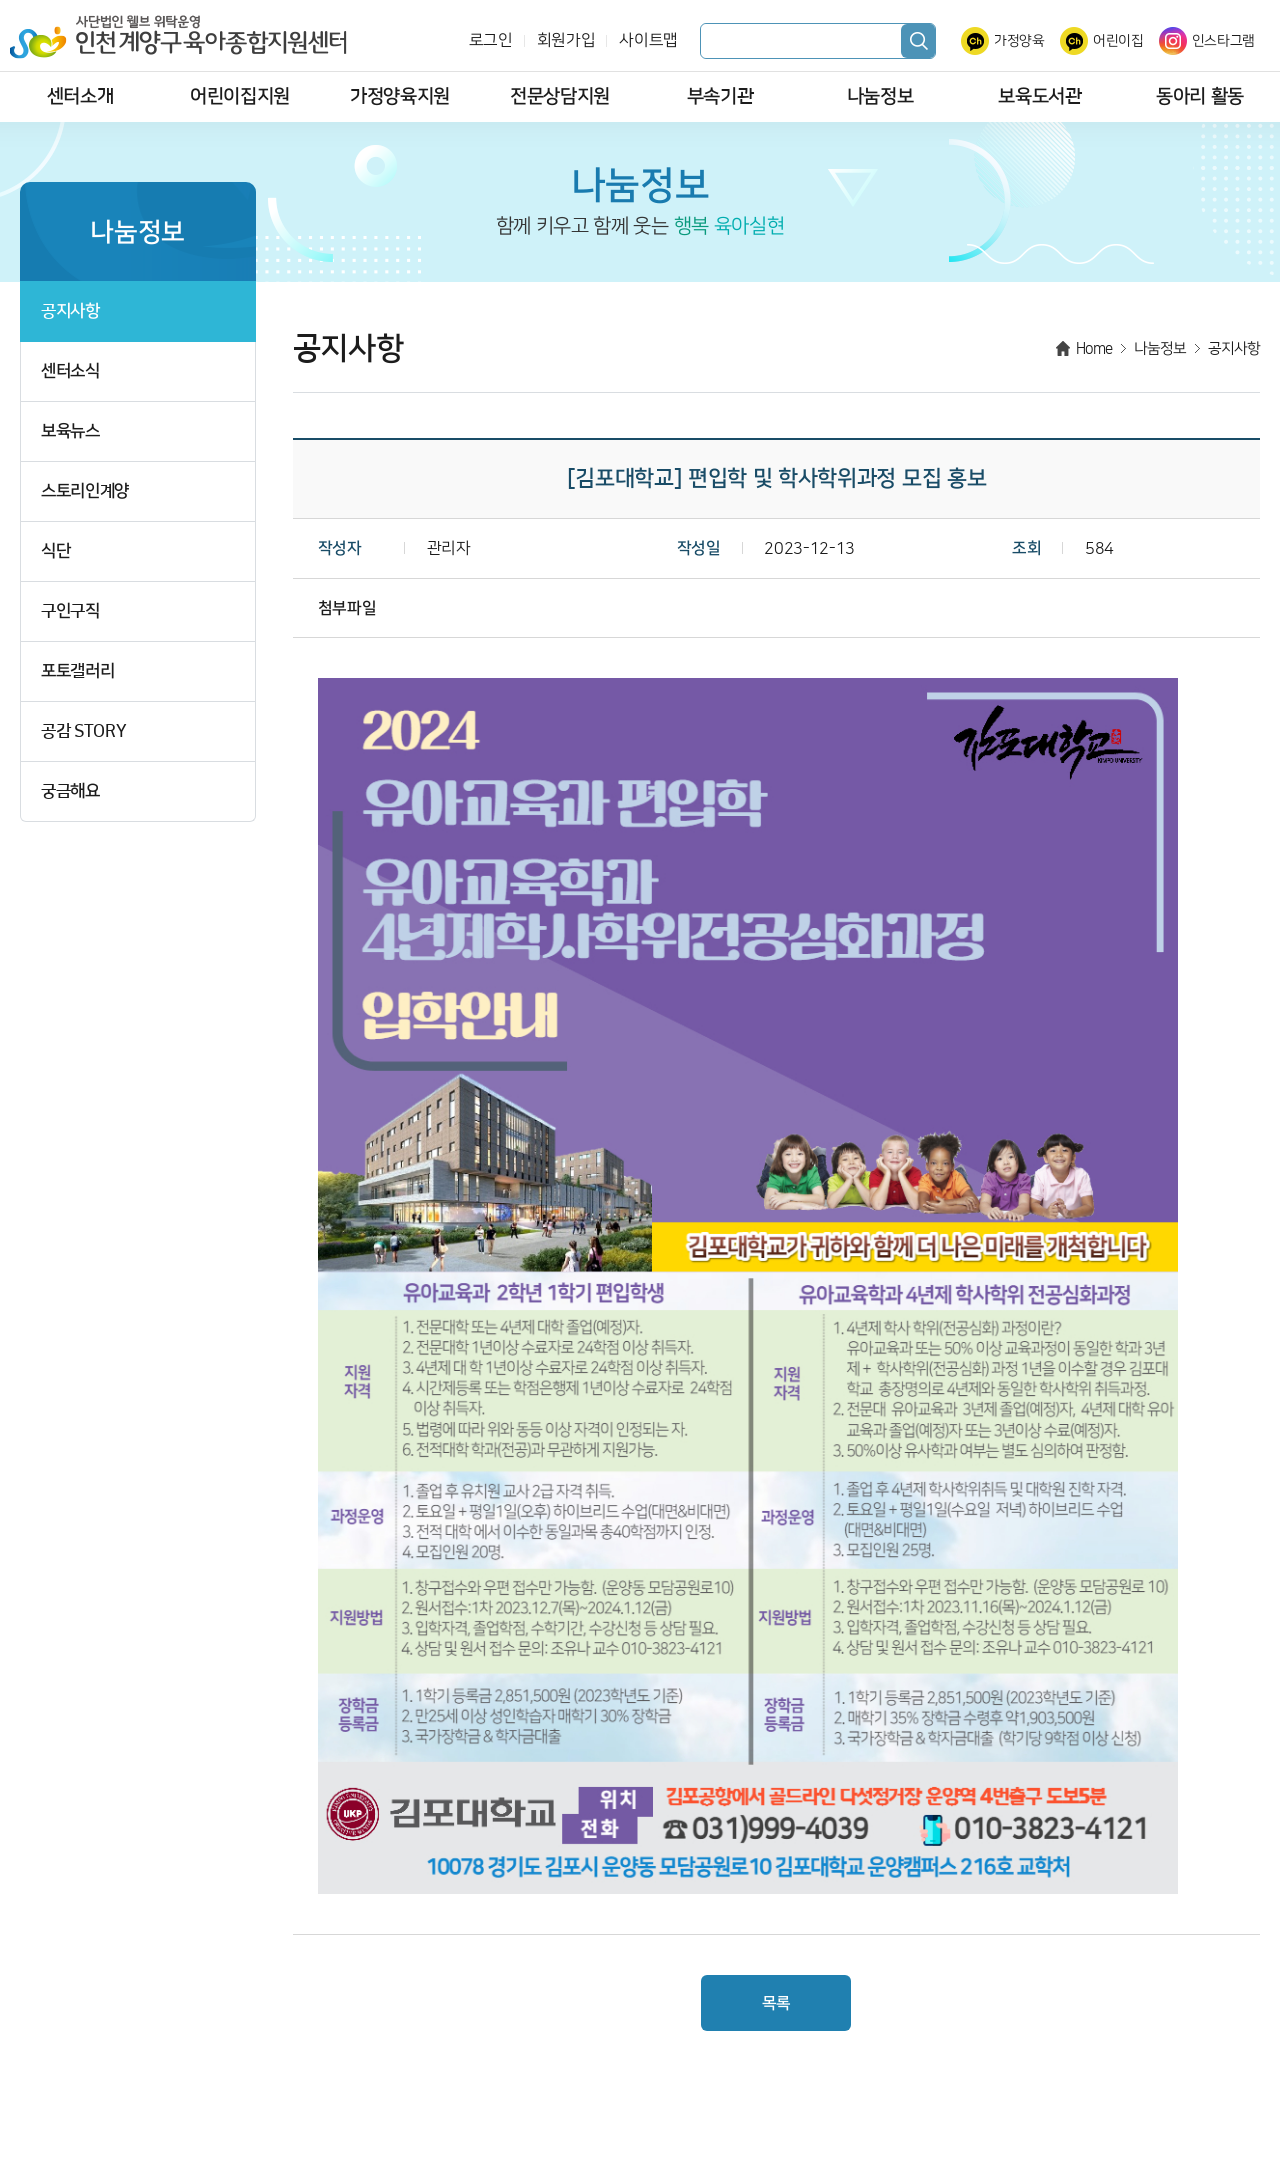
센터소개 (80, 96)
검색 (918, 41)
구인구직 (70, 611)
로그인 (491, 40)
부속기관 (720, 96)
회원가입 (566, 40)
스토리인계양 (85, 491)
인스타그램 (1223, 41)
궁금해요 (70, 791)
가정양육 (1019, 41)
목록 (776, 2003)
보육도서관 (1039, 96)
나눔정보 (880, 96)
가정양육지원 (400, 96)
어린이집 (1118, 41)
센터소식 (70, 371)
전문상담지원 (560, 96)
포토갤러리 (77, 671)
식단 (55, 551)
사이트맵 (648, 40)
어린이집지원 (240, 96)
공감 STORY (83, 731)
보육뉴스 (70, 431)
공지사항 (70, 311)
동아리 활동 (1200, 96)
